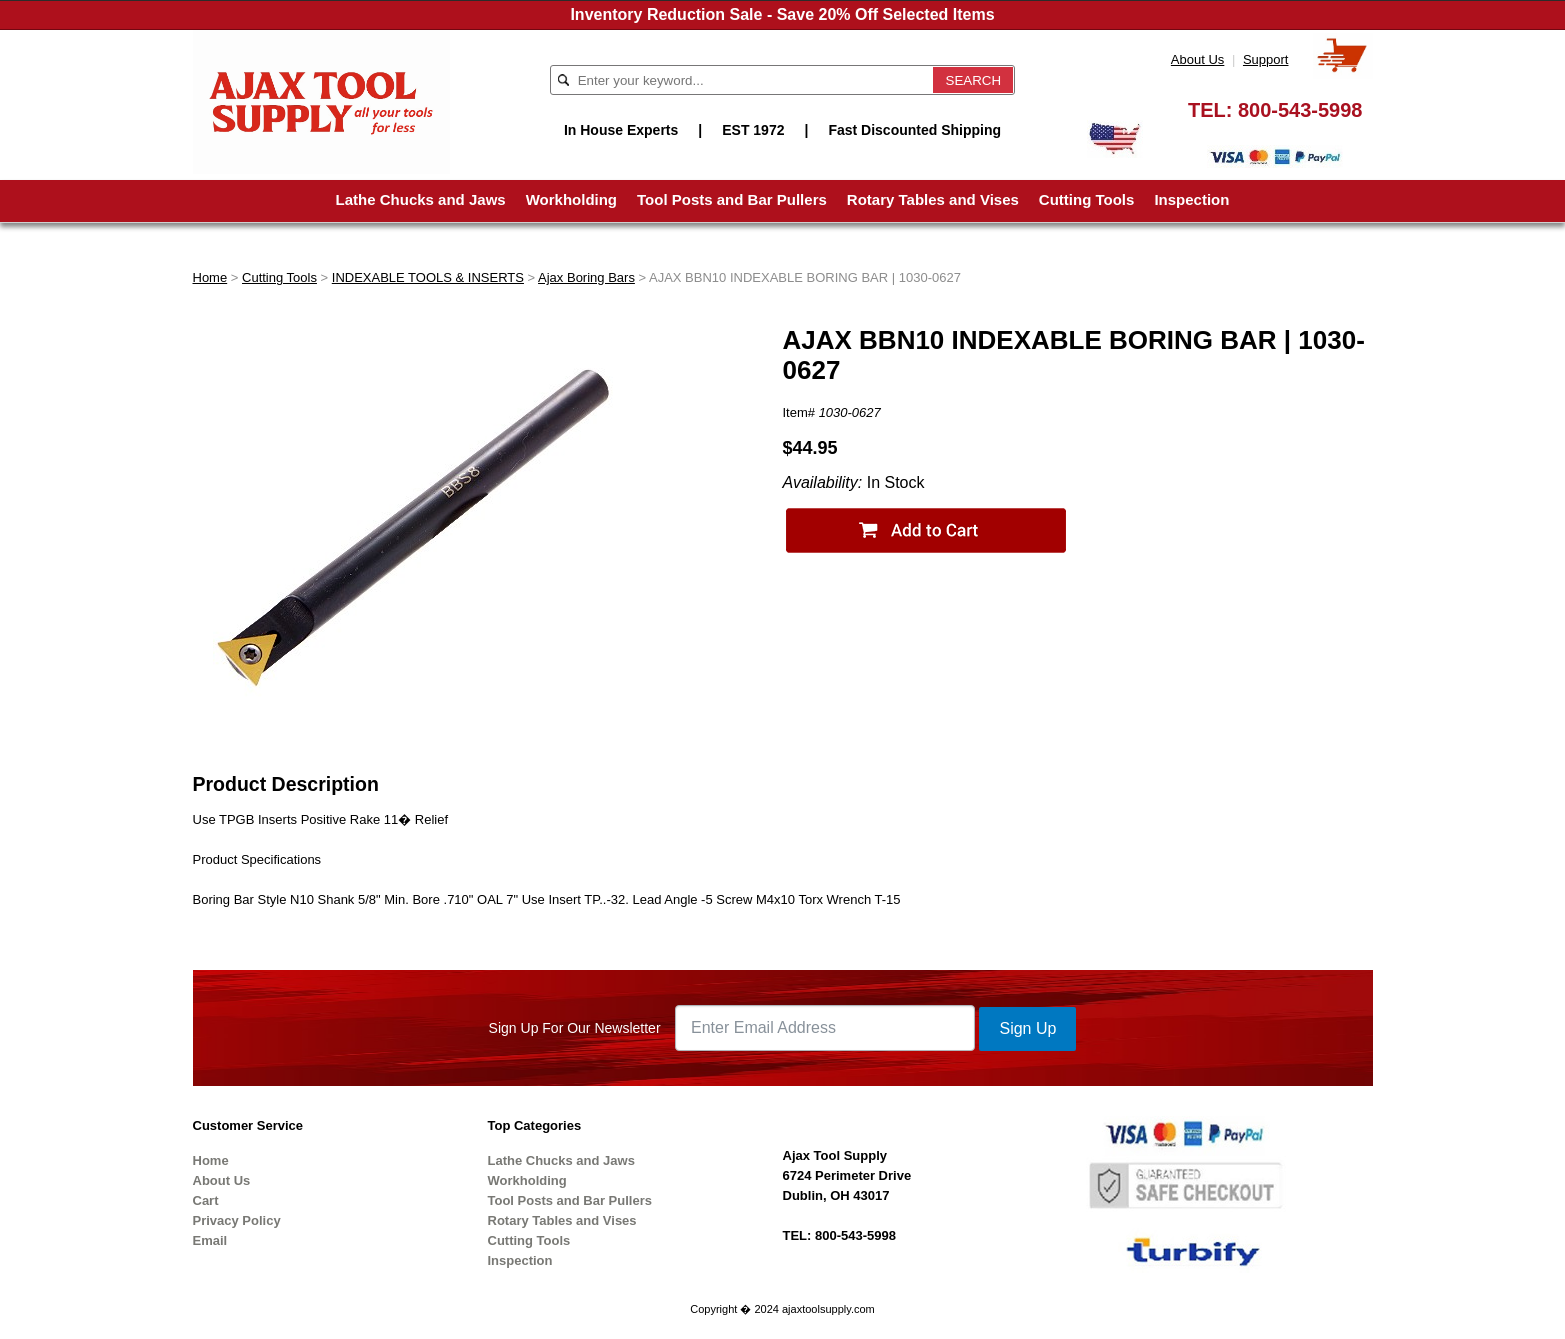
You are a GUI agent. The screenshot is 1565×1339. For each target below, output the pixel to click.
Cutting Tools (1087, 199)
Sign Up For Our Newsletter (575, 1028)
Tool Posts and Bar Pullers (732, 199)
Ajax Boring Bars (586, 277)
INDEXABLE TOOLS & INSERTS (428, 277)
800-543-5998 (1300, 110)
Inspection (1191, 199)
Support (1266, 59)
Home (210, 277)
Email (210, 1240)
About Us (1197, 59)
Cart (206, 1200)
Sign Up (1027, 1028)
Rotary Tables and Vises (933, 199)
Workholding (571, 199)
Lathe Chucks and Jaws (421, 199)
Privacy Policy (237, 1220)
